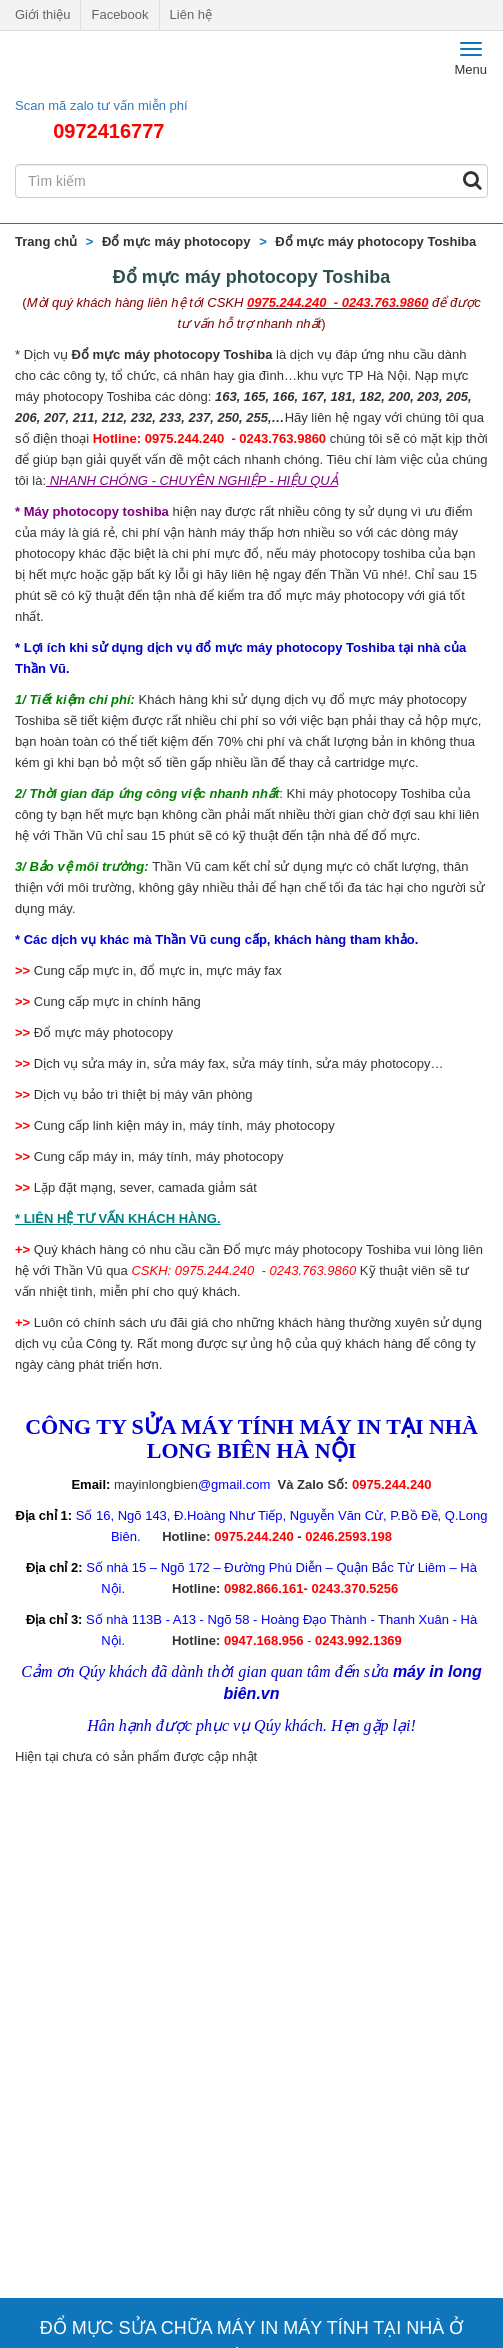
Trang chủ (46, 241)
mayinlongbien (156, 1484)
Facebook (119, 14)
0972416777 (108, 131)
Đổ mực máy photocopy (176, 241)
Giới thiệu (42, 14)
